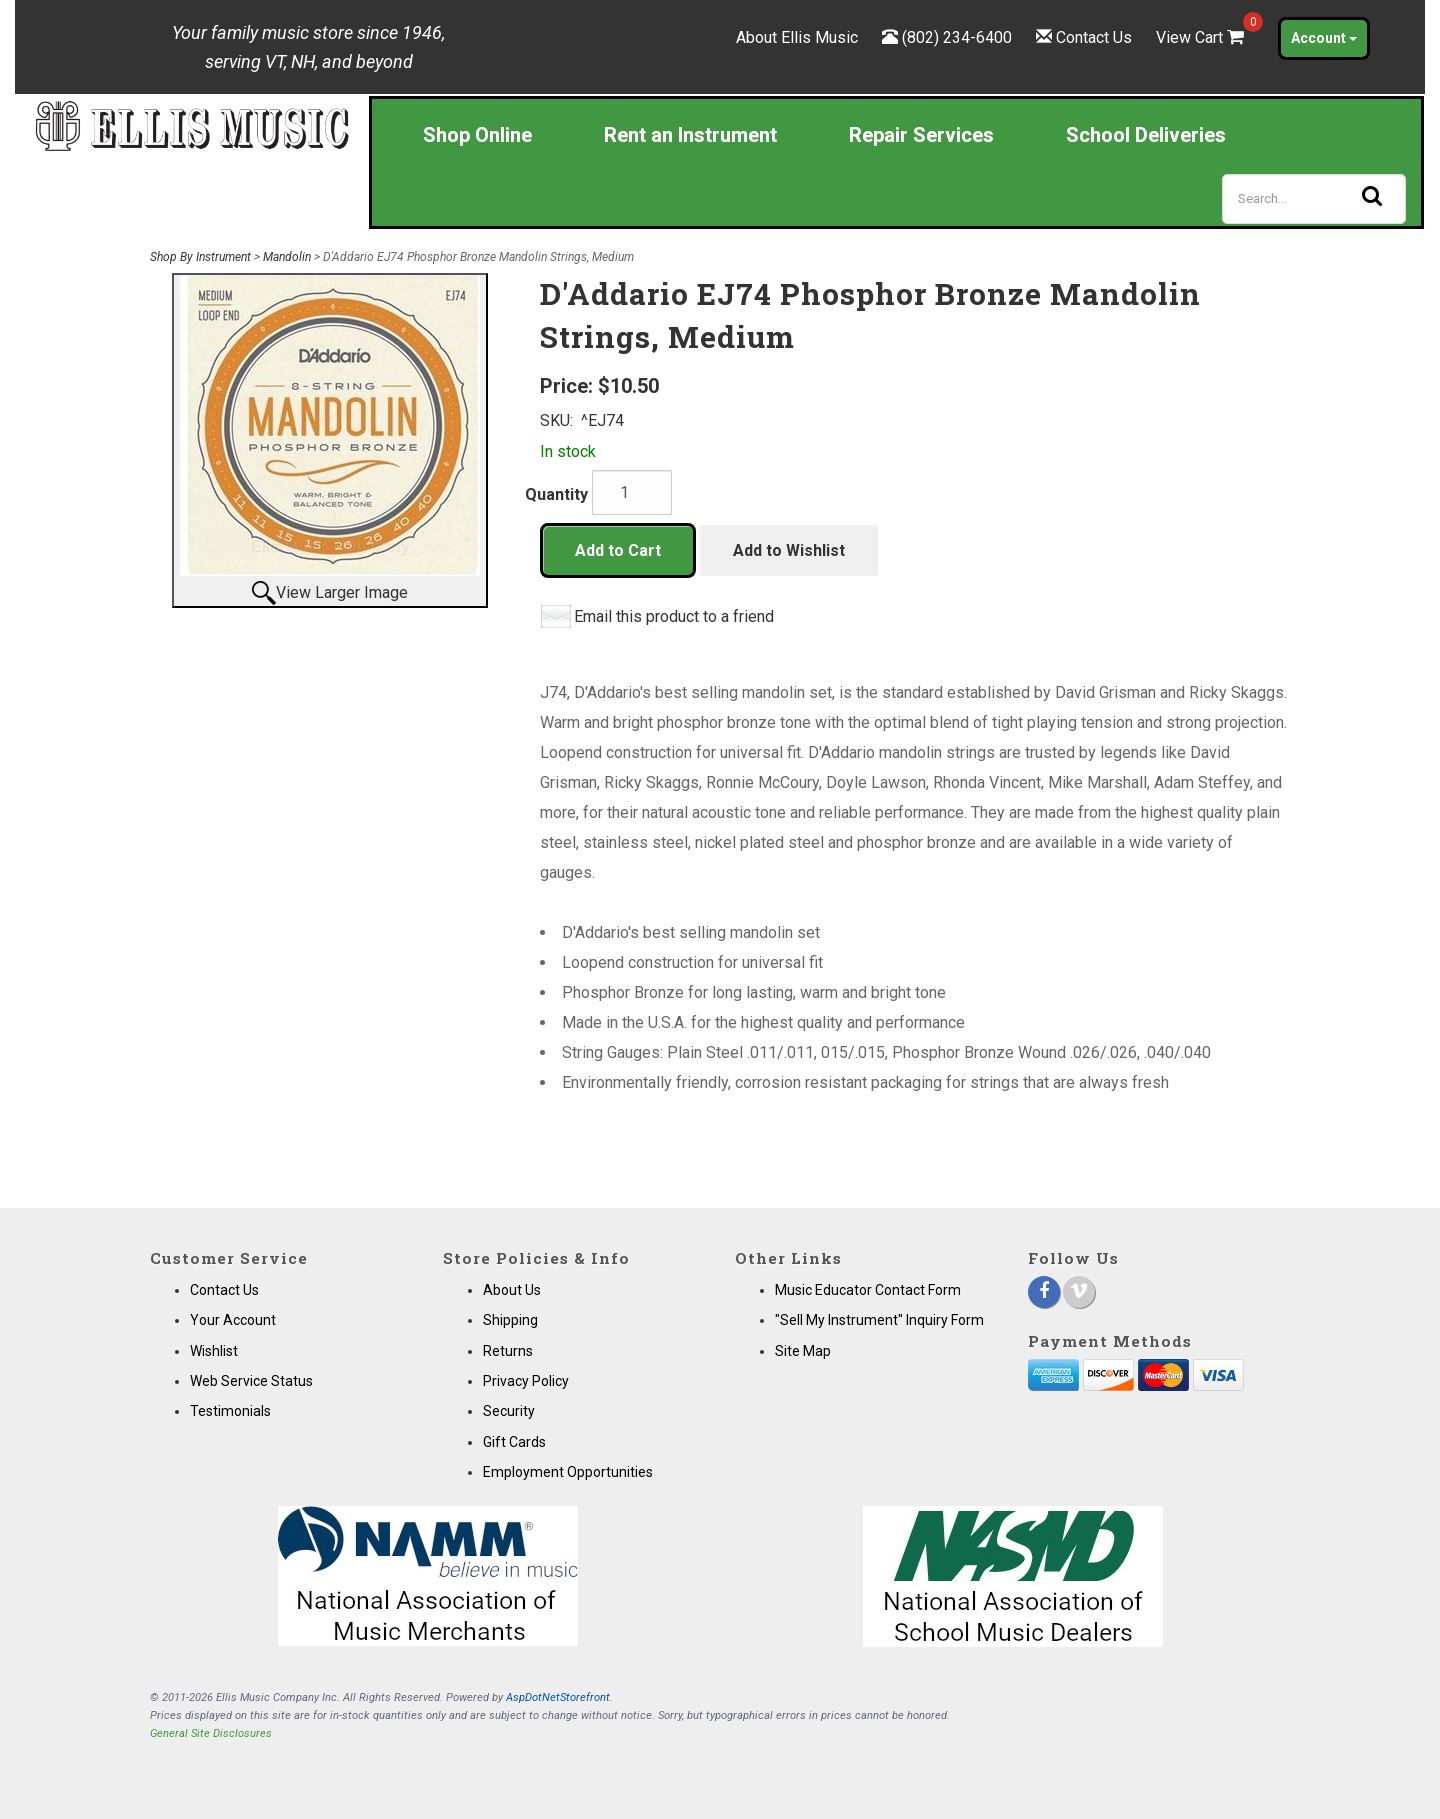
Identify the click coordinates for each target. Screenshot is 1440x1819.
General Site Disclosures (211, 1733)
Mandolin (287, 257)
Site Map (803, 1351)
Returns (508, 1351)
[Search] (1314, 199)
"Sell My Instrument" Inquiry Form (879, 1320)
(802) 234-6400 (957, 37)
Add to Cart (618, 550)
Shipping (510, 1320)
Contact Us (1094, 37)
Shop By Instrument (200, 257)
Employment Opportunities (568, 1472)
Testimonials (230, 1411)
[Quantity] (632, 492)
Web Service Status (251, 1381)
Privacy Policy (526, 1381)
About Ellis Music (797, 37)
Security (509, 1411)
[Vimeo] (1079, 1292)
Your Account (233, 1320)
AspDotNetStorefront (558, 1697)
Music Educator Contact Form (868, 1290)
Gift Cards (514, 1442)
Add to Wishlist (789, 550)
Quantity (556, 494)
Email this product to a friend (674, 616)
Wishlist (214, 1351)
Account (1324, 38)
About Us (512, 1290)
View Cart (1202, 37)
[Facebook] (1044, 1292)
